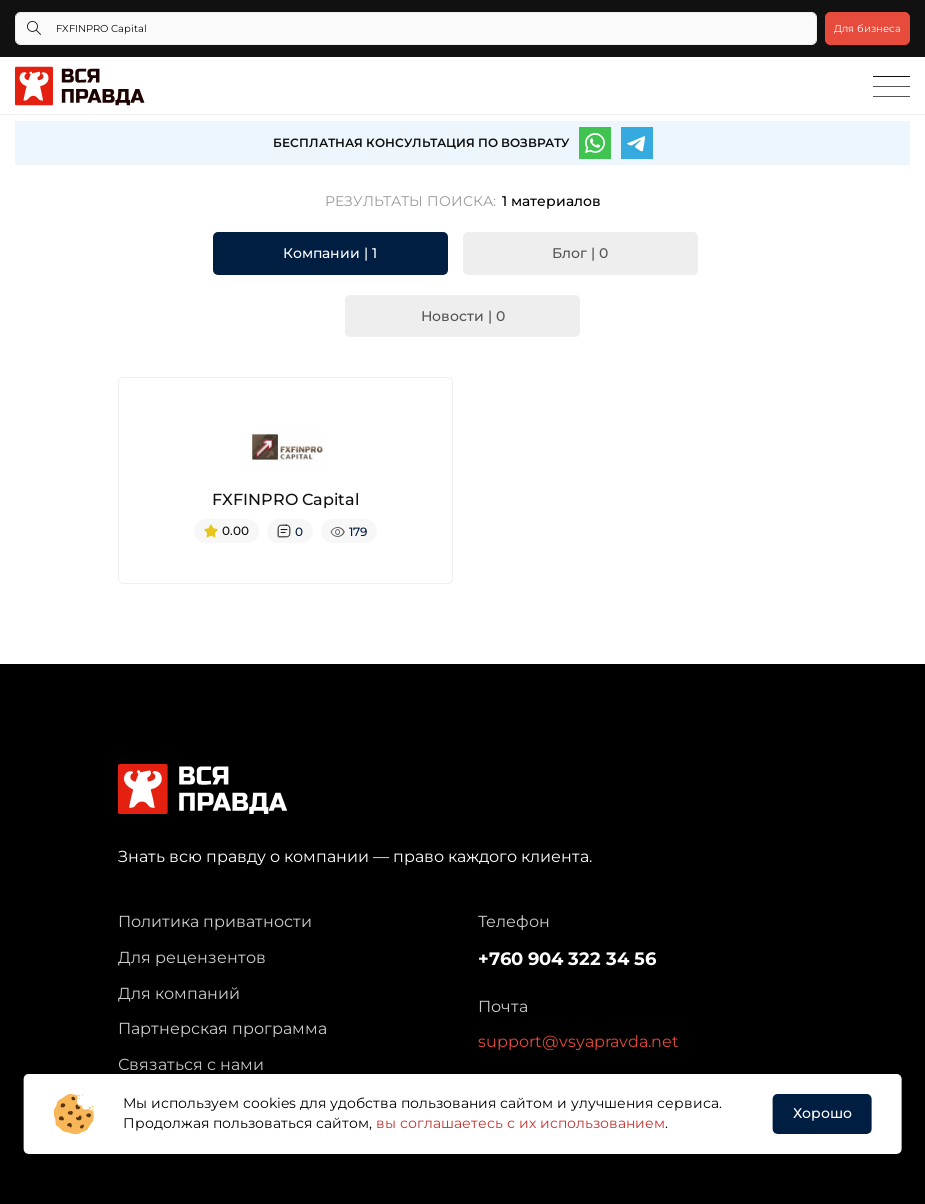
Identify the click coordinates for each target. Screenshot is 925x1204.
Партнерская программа (222, 1028)
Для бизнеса (867, 28)
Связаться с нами (191, 1064)
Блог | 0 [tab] (580, 253)
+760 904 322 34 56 (567, 959)
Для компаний (179, 993)
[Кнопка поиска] (34, 28)
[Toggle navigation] (891, 87)
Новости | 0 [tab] (463, 316)
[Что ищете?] (416, 28)
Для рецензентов (192, 957)
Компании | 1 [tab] (330, 253)
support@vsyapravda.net (578, 1041)
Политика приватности (215, 921)
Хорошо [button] (822, 1113)
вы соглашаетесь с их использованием (520, 1123)
